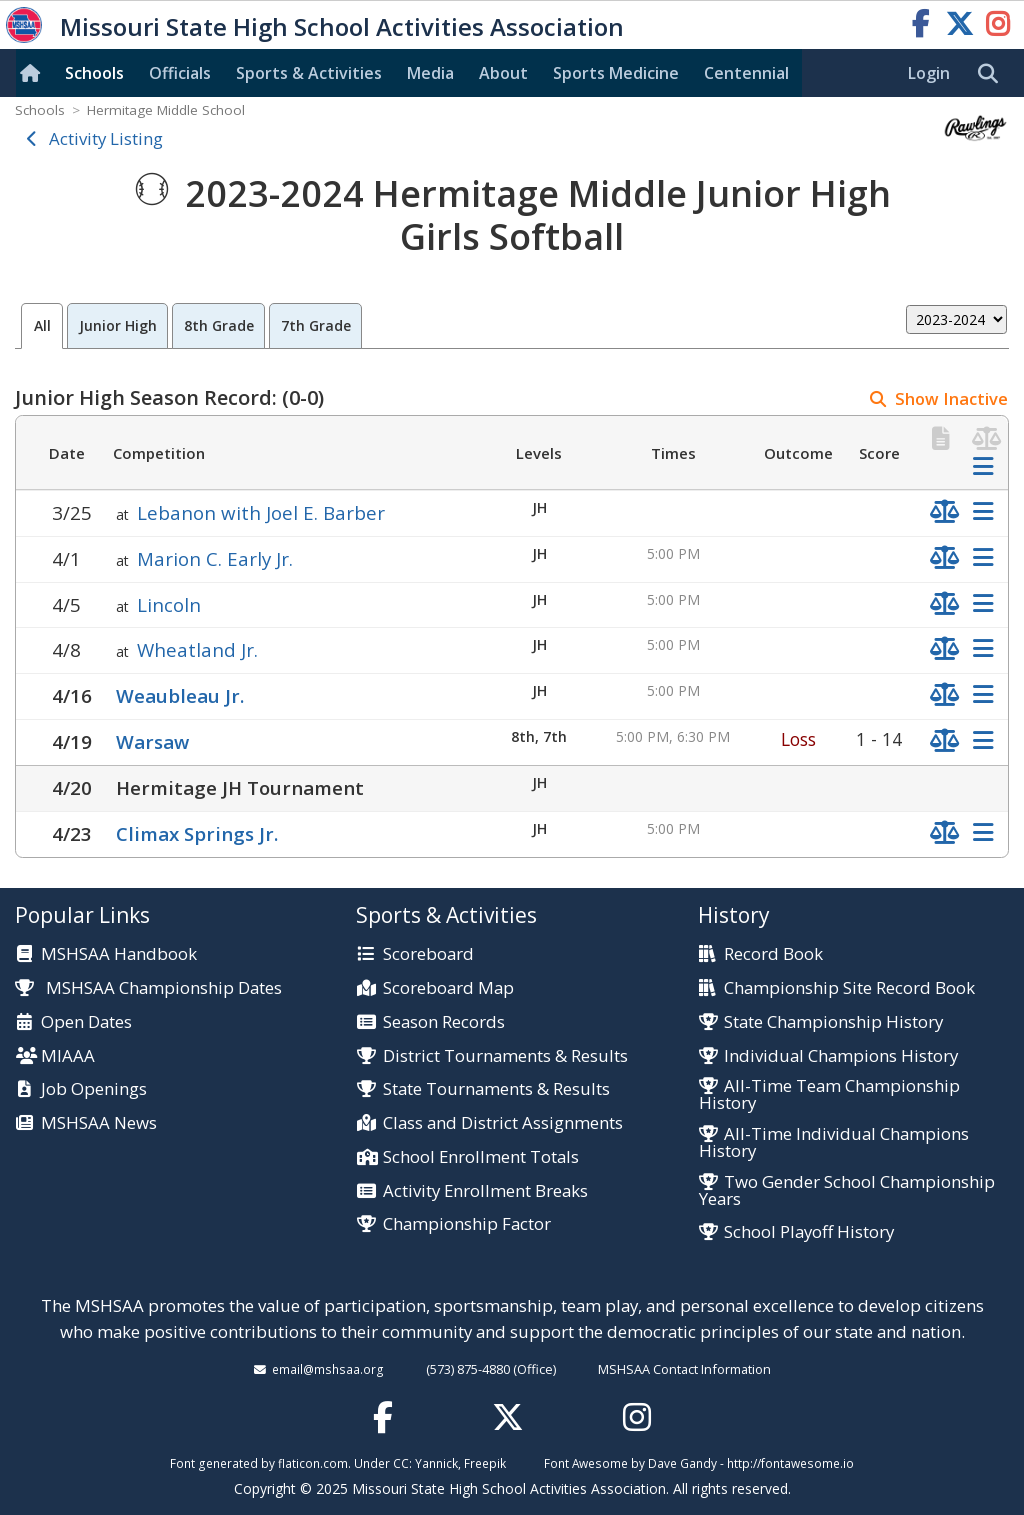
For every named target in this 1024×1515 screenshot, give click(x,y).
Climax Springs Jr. (197, 833)
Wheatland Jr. (197, 649)
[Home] (34, 73)
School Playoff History (809, 1232)
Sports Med (616, 73)
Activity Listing (106, 138)
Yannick (436, 1463)
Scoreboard (428, 954)
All (42, 325)
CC (401, 1463)
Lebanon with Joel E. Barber (261, 512)
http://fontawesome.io (790, 1463)
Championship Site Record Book (849, 988)
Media (430, 73)
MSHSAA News (99, 1123)
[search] (993, 74)
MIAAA (68, 1056)
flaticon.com (313, 1463)
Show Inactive (951, 398)
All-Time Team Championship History (829, 1095)
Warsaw (152, 741)
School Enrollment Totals (481, 1157)
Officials (180, 73)
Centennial (746, 73)
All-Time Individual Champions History (834, 1143)
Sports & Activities (309, 73)
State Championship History (833, 1022)
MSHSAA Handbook (119, 954)
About (503, 73)
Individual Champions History (841, 1056)
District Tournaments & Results (505, 1056)
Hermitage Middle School (166, 110)
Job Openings (94, 1089)
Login (929, 73)
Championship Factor (467, 1224)
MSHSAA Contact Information (684, 1369)
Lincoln (169, 604)
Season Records (444, 1022)
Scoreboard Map (448, 988)
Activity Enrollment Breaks (485, 1191)
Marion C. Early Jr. (215, 558)
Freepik (485, 1463)
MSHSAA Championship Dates (148, 987)
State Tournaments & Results (496, 1089)
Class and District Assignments (503, 1123)
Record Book (773, 954)
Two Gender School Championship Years (847, 1191)
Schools (94, 73)
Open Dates (86, 1022)
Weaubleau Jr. (180, 695)
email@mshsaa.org (328, 1369)
